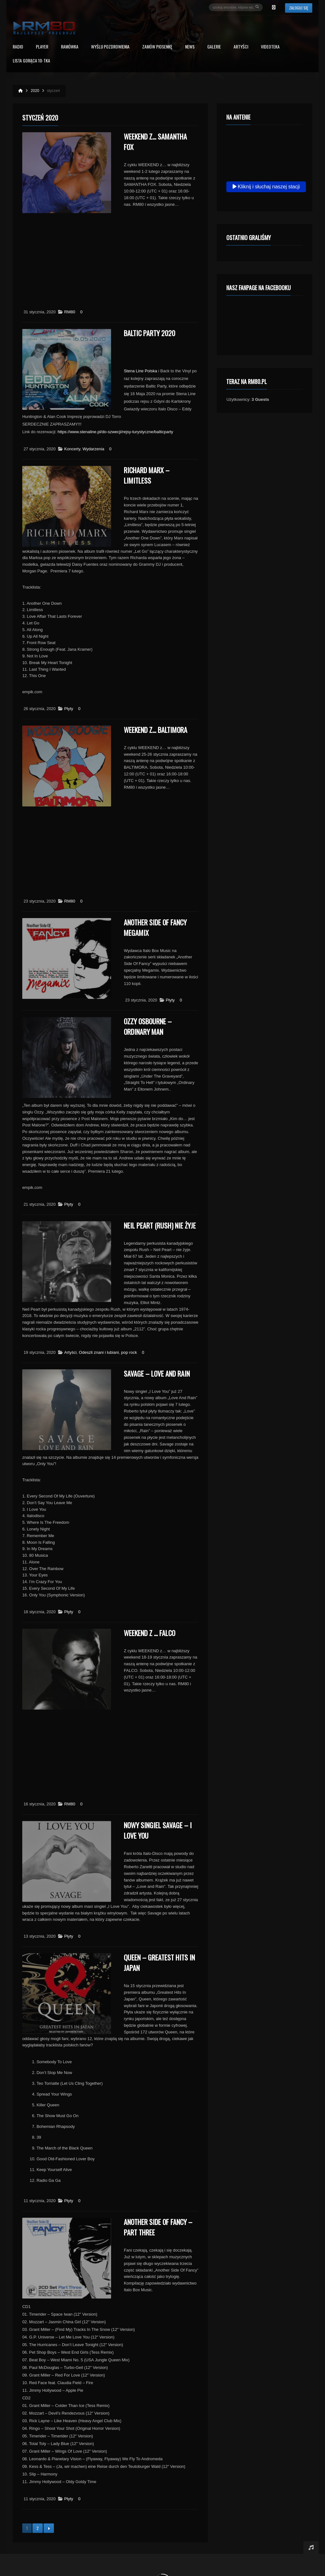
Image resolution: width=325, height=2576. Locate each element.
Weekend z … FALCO (149, 1633)
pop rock (129, 1352)
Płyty (68, 708)
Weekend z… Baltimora (155, 730)
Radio (18, 47)
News (190, 47)
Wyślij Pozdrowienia (110, 47)
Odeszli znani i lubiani (99, 1352)
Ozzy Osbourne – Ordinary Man (148, 1026)
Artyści (241, 47)
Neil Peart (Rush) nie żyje (160, 1225)
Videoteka (270, 47)
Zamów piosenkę (157, 47)
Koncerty (72, 449)
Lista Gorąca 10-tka (31, 61)
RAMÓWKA (69, 47)
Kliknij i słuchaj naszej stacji (266, 186)
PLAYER (42, 47)
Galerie (214, 47)
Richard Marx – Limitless (146, 475)
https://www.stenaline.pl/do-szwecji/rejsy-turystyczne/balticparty (115, 431)
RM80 (69, 312)
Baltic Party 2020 (149, 333)
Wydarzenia (93, 449)
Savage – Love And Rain (157, 1373)
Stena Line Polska (140, 370)
